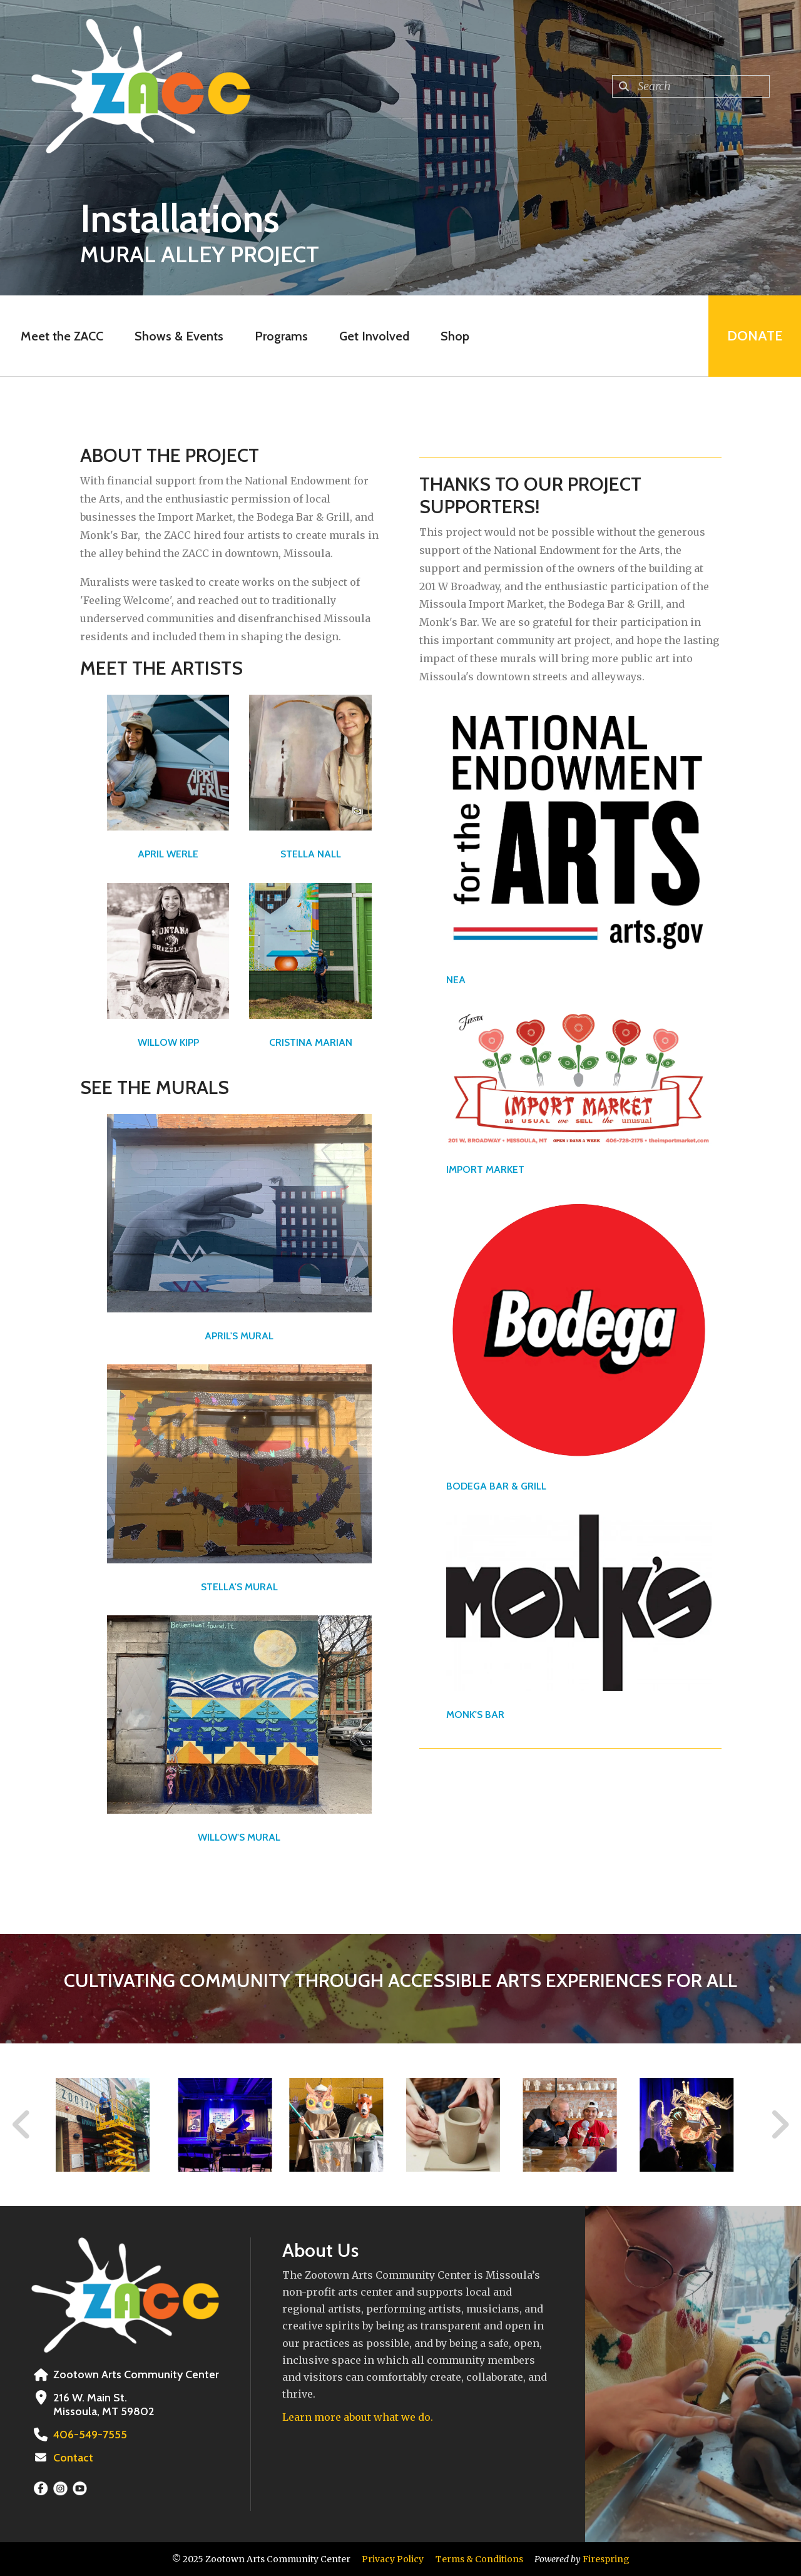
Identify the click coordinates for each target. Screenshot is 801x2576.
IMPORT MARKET (485, 1169)
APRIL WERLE (168, 854)
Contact (73, 2458)
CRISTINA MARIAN (310, 1042)
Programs (281, 336)
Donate (754, 335)
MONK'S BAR (475, 1714)
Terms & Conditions (479, 2559)
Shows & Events (179, 336)
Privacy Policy (393, 2559)
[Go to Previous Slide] (22, 2125)
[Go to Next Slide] (779, 2125)
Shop (455, 336)
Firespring (606, 2559)
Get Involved (374, 336)
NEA (456, 980)
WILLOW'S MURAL (239, 1837)
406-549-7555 (90, 2434)
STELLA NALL (310, 854)
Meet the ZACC (62, 336)
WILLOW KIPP (168, 1042)
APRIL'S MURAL (239, 1336)
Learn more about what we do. (357, 2417)
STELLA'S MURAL (239, 1587)
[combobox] (691, 86)
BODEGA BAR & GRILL (496, 1486)
